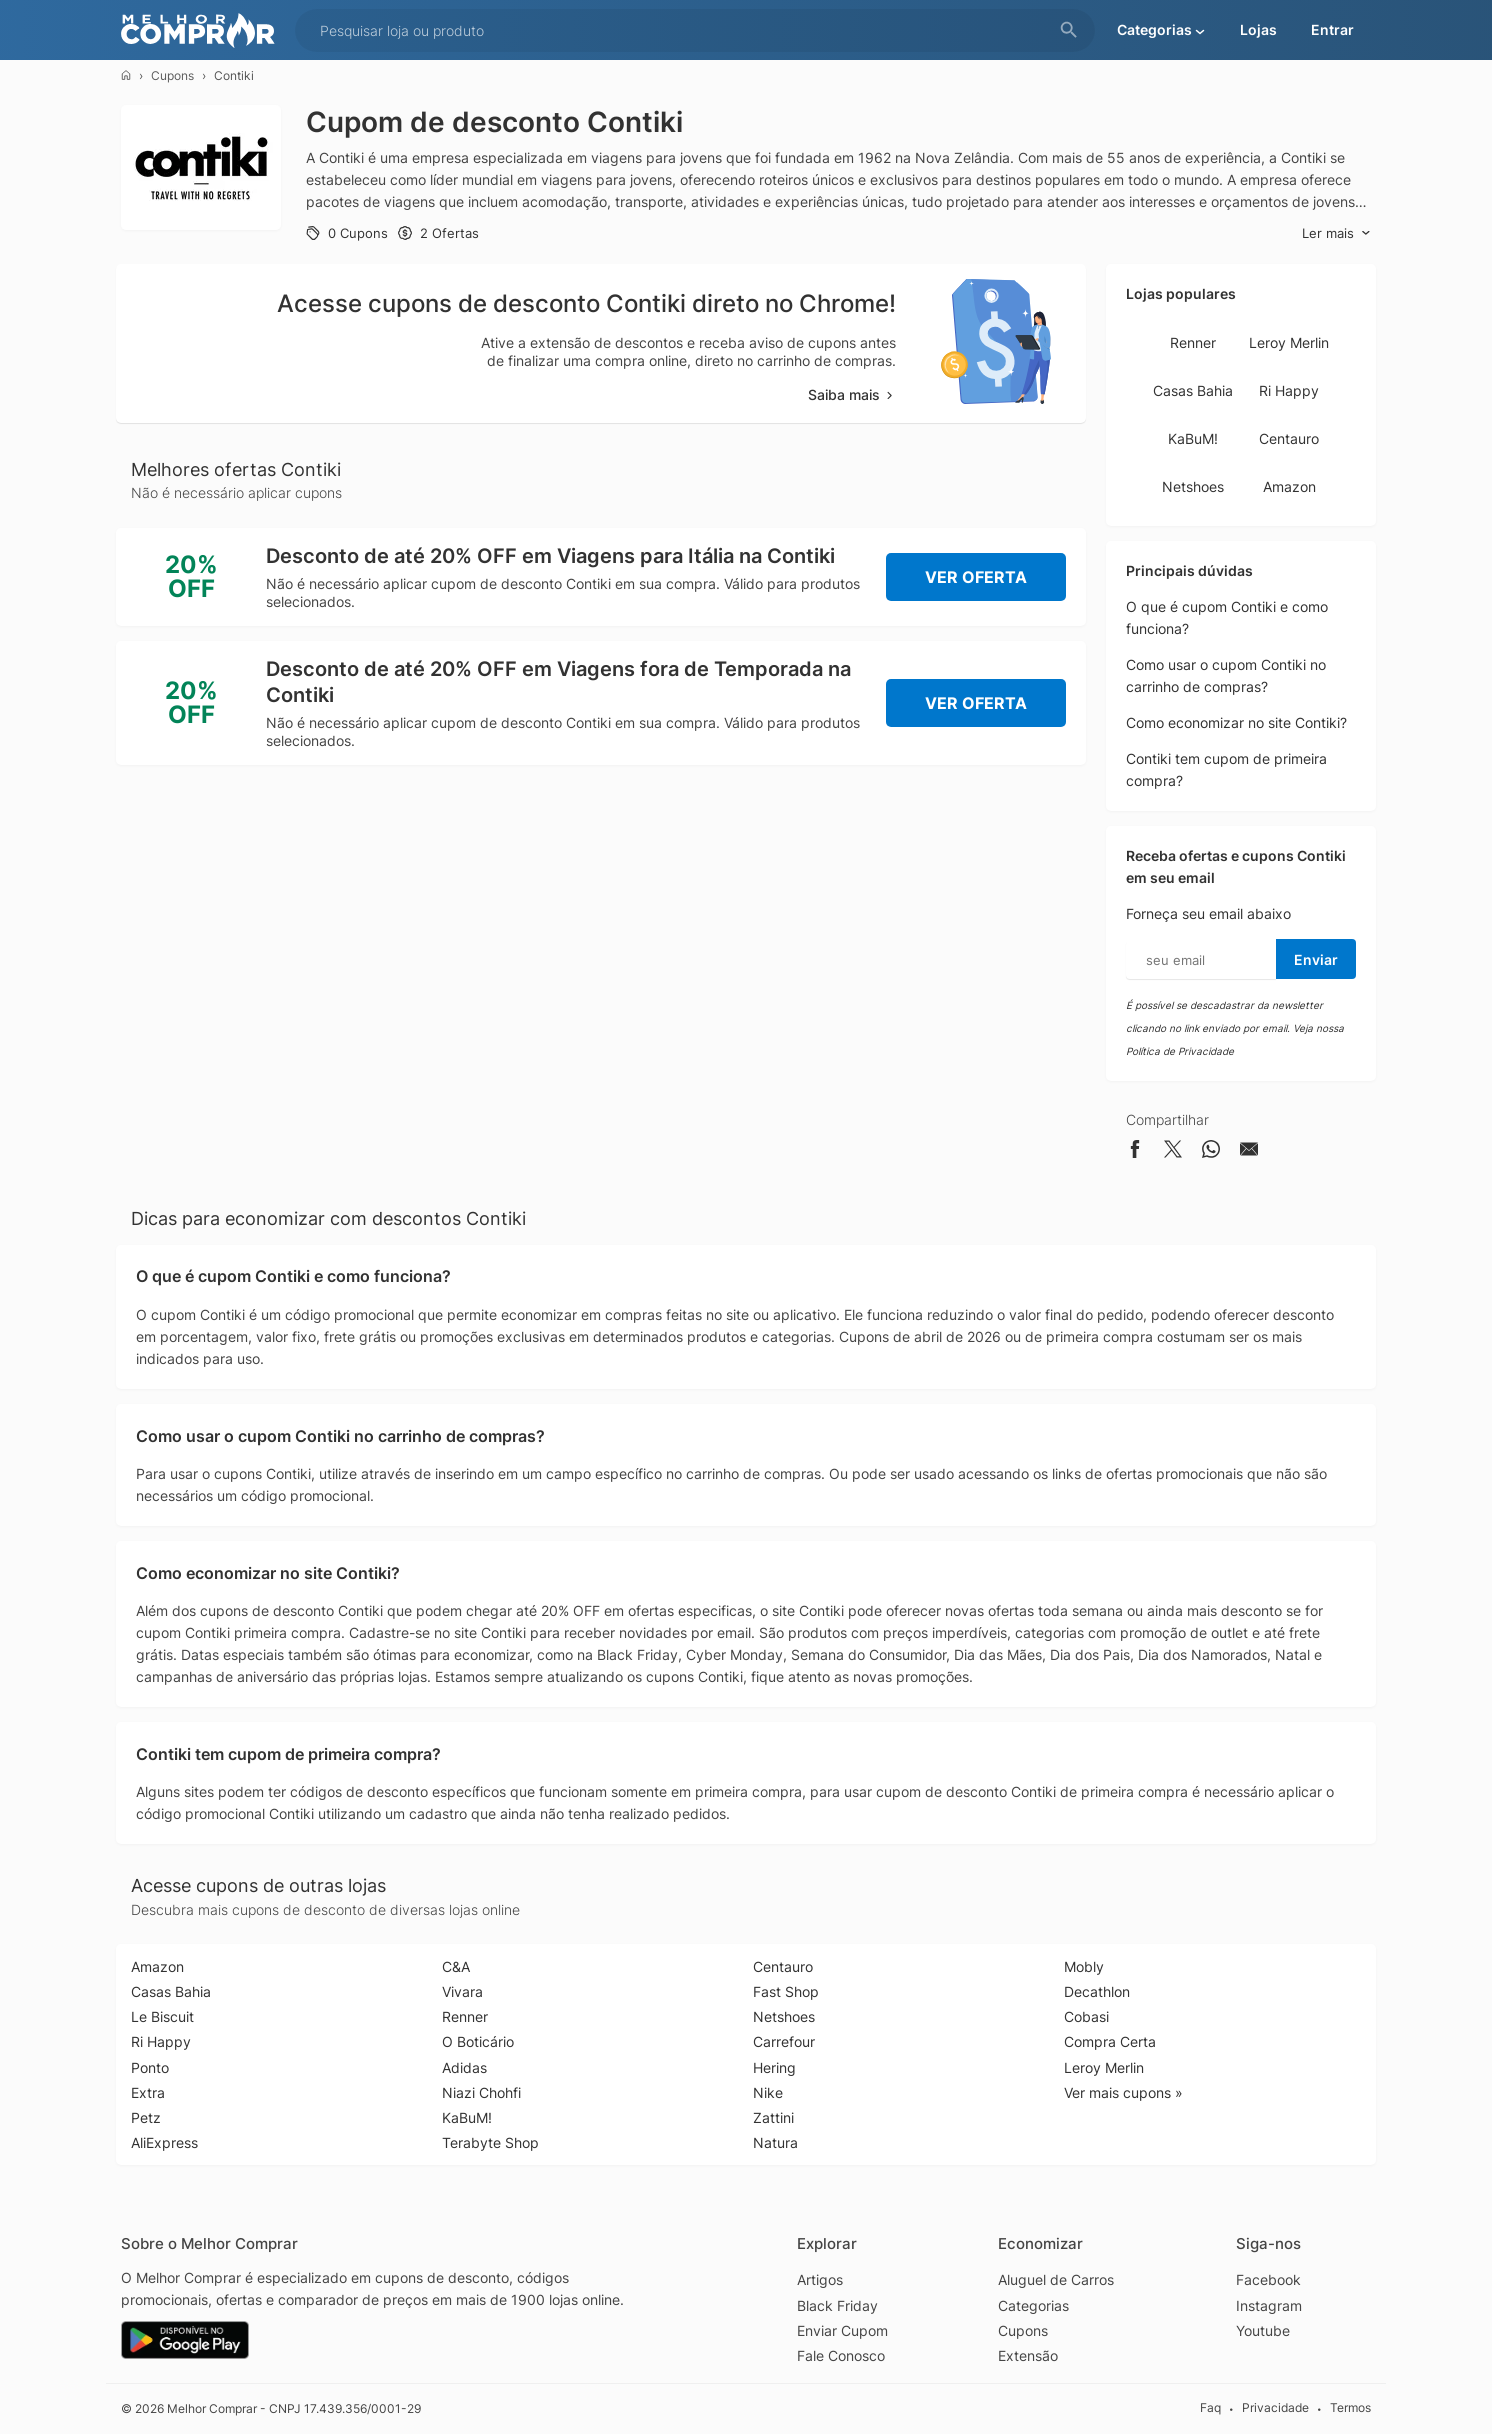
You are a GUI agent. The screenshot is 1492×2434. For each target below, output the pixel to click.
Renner (1193, 342)
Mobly (1084, 1966)
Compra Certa (1110, 2041)
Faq (1210, 2408)
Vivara (462, 1991)
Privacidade (1275, 2408)
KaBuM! (1193, 438)
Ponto (150, 2067)
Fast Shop (786, 1991)
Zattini (773, 2117)
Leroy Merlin (1289, 342)
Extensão (1028, 2355)
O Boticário (478, 2041)
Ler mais (1336, 233)
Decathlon (1097, 1991)
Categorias (1033, 2305)
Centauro (1289, 438)
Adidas (464, 2067)
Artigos (820, 2279)
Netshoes (1193, 486)
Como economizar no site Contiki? (1236, 722)
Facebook (1268, 2279)
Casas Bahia (1193, 390)
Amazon (1289, 486)
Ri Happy (1289, 390)
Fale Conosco (841, 2355)
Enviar (1316, 959)
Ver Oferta (976, 577)
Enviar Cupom (842, 2330)
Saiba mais (852, 394)
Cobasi (1086, 2016)
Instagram (1269, 2305)
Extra (148, 2092)
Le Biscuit (162, 2016)
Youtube (1263, 2330)
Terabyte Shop (490, 2142)
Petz (146, 2117)
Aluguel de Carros (1056, 2279)
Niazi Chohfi (481, 2092)
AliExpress (164, 2142)
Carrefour (784, 2041)
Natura (775, 2142)
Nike (768, 2092)
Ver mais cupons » (1123, 2092)
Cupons (172, 75)
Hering (774, 2067)
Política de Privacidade (1180, 1051)
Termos (1350, 2408)
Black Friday (837, 2305)
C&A (456, 1966)
